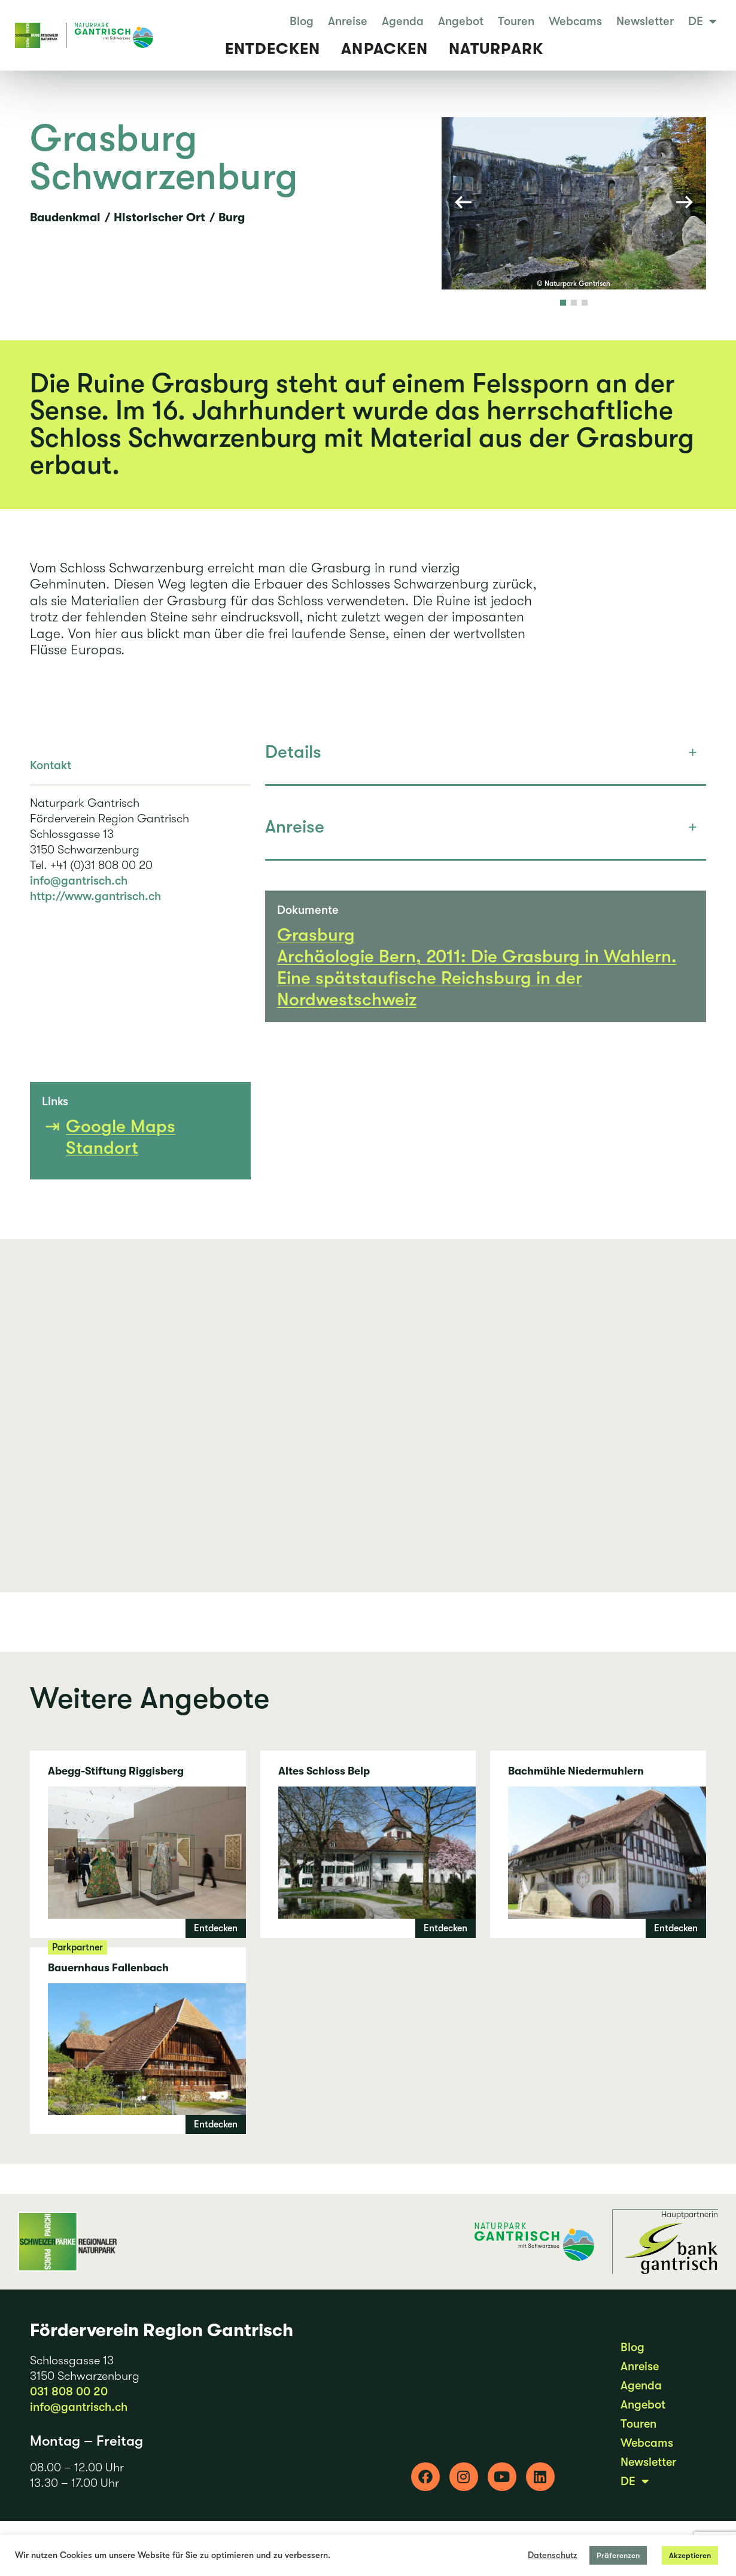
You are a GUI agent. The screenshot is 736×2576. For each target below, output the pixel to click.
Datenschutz (552, 2555)
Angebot (460, 22)
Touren (516, 22)
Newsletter (645, 22)
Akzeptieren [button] (690, 2555)
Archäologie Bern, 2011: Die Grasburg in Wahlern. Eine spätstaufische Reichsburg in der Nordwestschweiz (477, 993)
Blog (302, 22)
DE (702, 22)
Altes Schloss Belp (368, 1859)
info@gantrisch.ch (78, 896)
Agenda (403, 22)
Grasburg (316, 950)
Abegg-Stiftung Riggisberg (138, 1859)
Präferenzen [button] (618, 2555)
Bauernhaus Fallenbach (138, 2055)
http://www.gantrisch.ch (95, 912)
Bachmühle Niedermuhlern (598, 1859)
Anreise (347, 22)
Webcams (575, 22)
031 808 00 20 (69, 2406)
